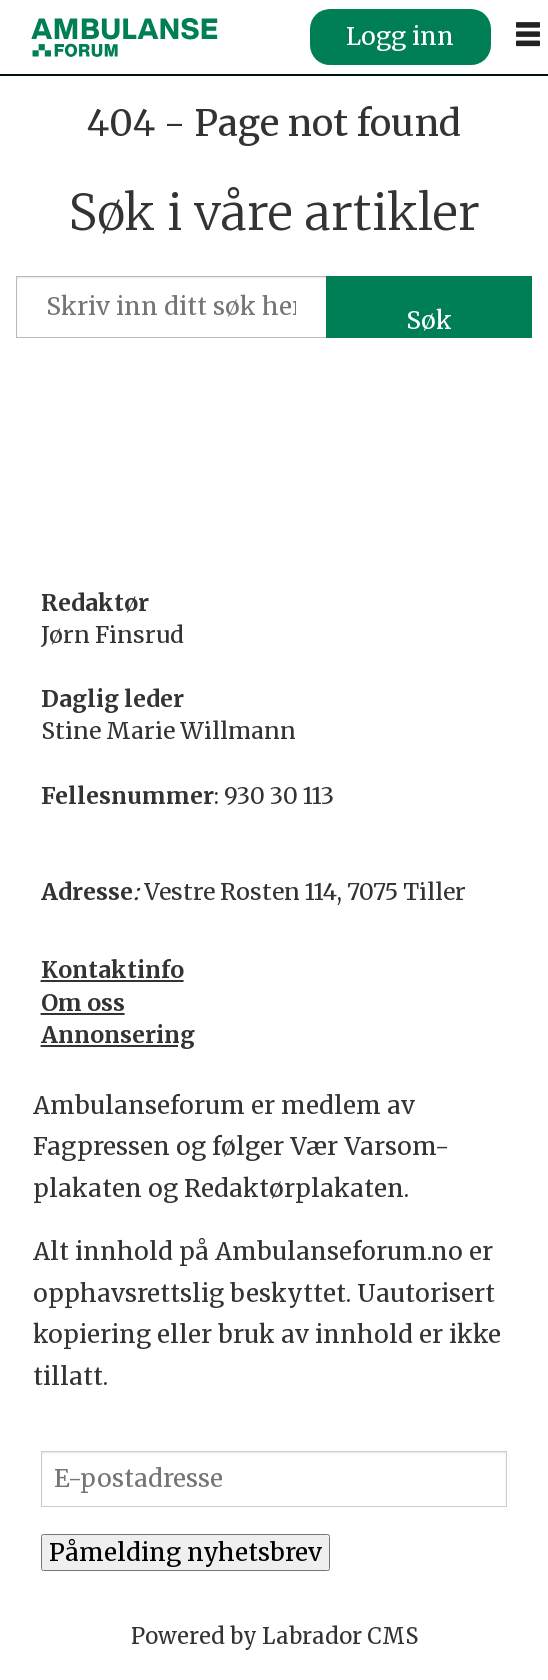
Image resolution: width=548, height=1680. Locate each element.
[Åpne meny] (528, 35)
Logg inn (400, 36)
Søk (429, 320)
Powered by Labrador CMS (274, 1636)
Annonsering (118, 1034)
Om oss (83, 1002)
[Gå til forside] (124, 37)
